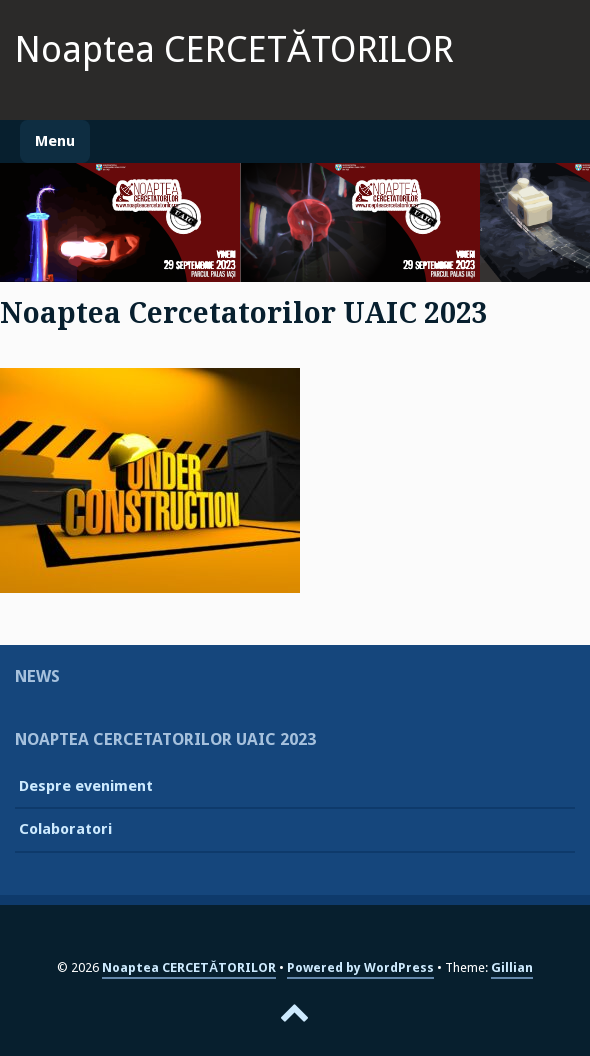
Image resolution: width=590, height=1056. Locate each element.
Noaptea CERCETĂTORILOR (234, 49)
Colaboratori (65, 829)
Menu (55, 141)
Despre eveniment (86, 786)
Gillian (512, 967)
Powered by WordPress (360, 967)
